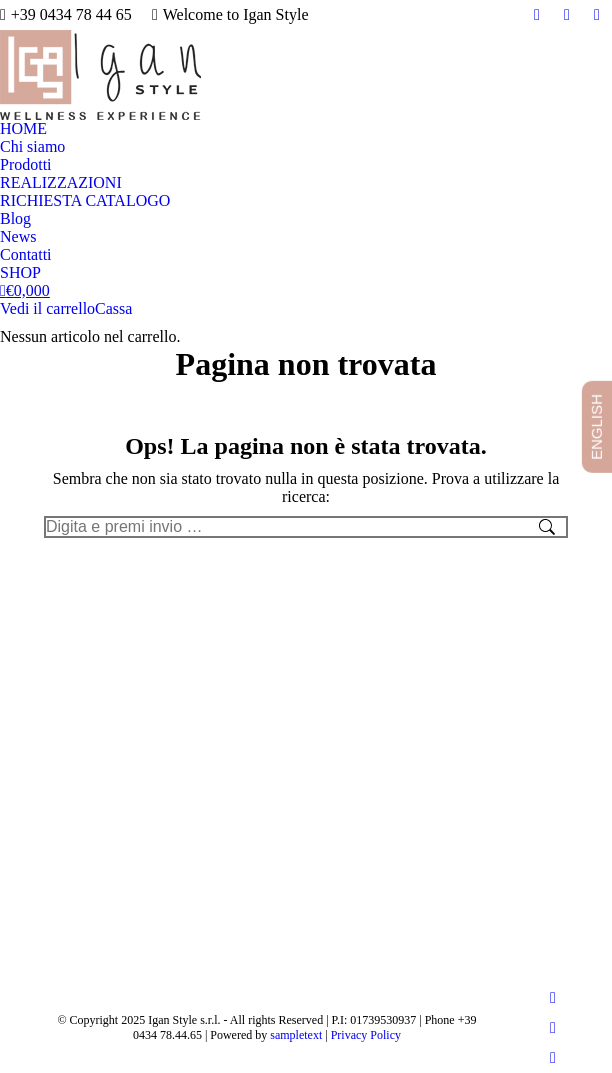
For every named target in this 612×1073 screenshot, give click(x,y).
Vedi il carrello (47, 308)
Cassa (113, 308)
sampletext (296, 1035)
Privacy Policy (366, 1035)
